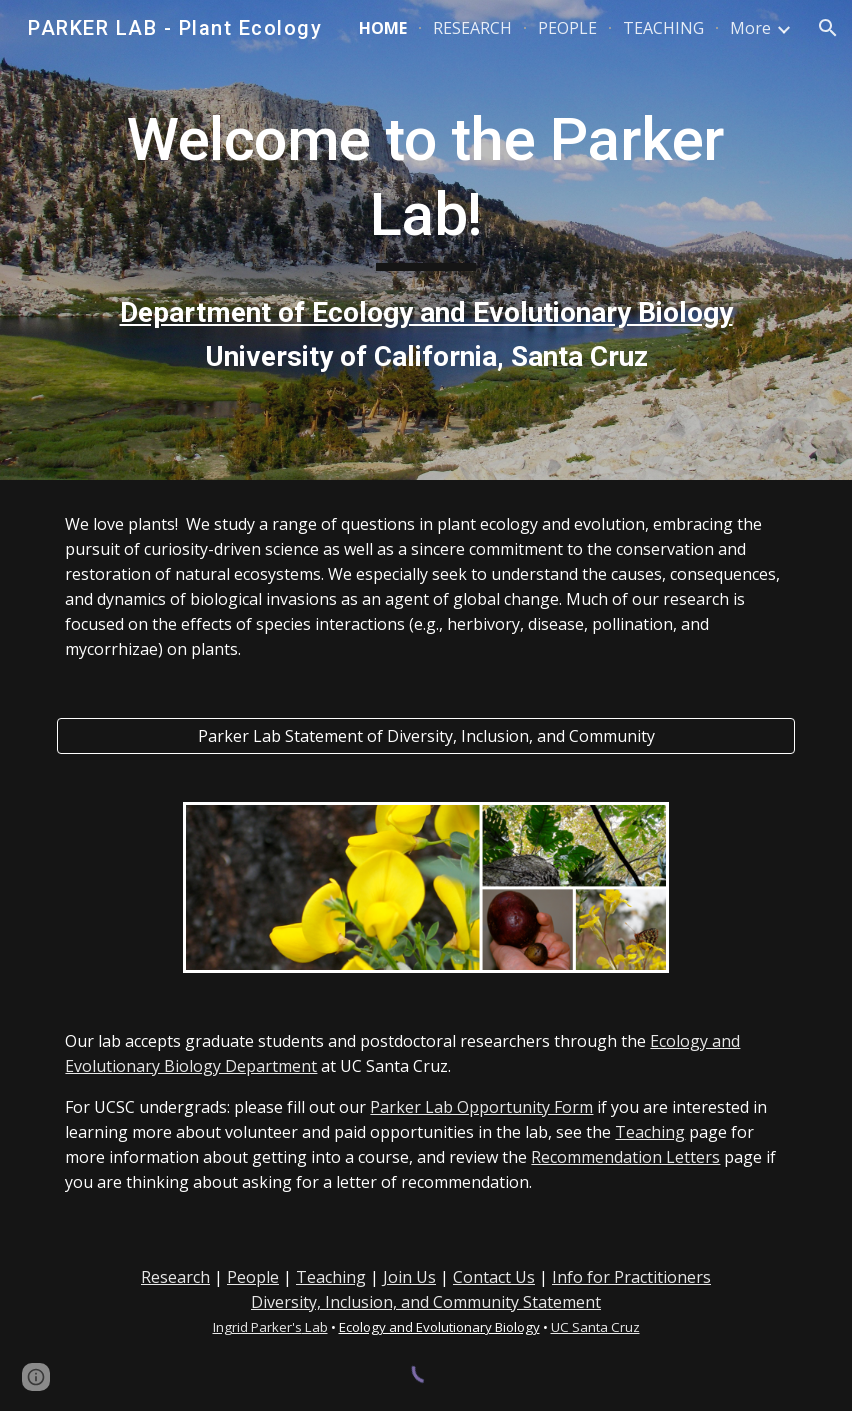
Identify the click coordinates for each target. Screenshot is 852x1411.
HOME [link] (383, 28)
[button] (828, 28)
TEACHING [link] (663, 28)
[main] (425, 240)
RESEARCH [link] (472, 28)
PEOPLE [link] (567, 28)
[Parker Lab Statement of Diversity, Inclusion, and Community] (425, 736)
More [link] (750, 28)
